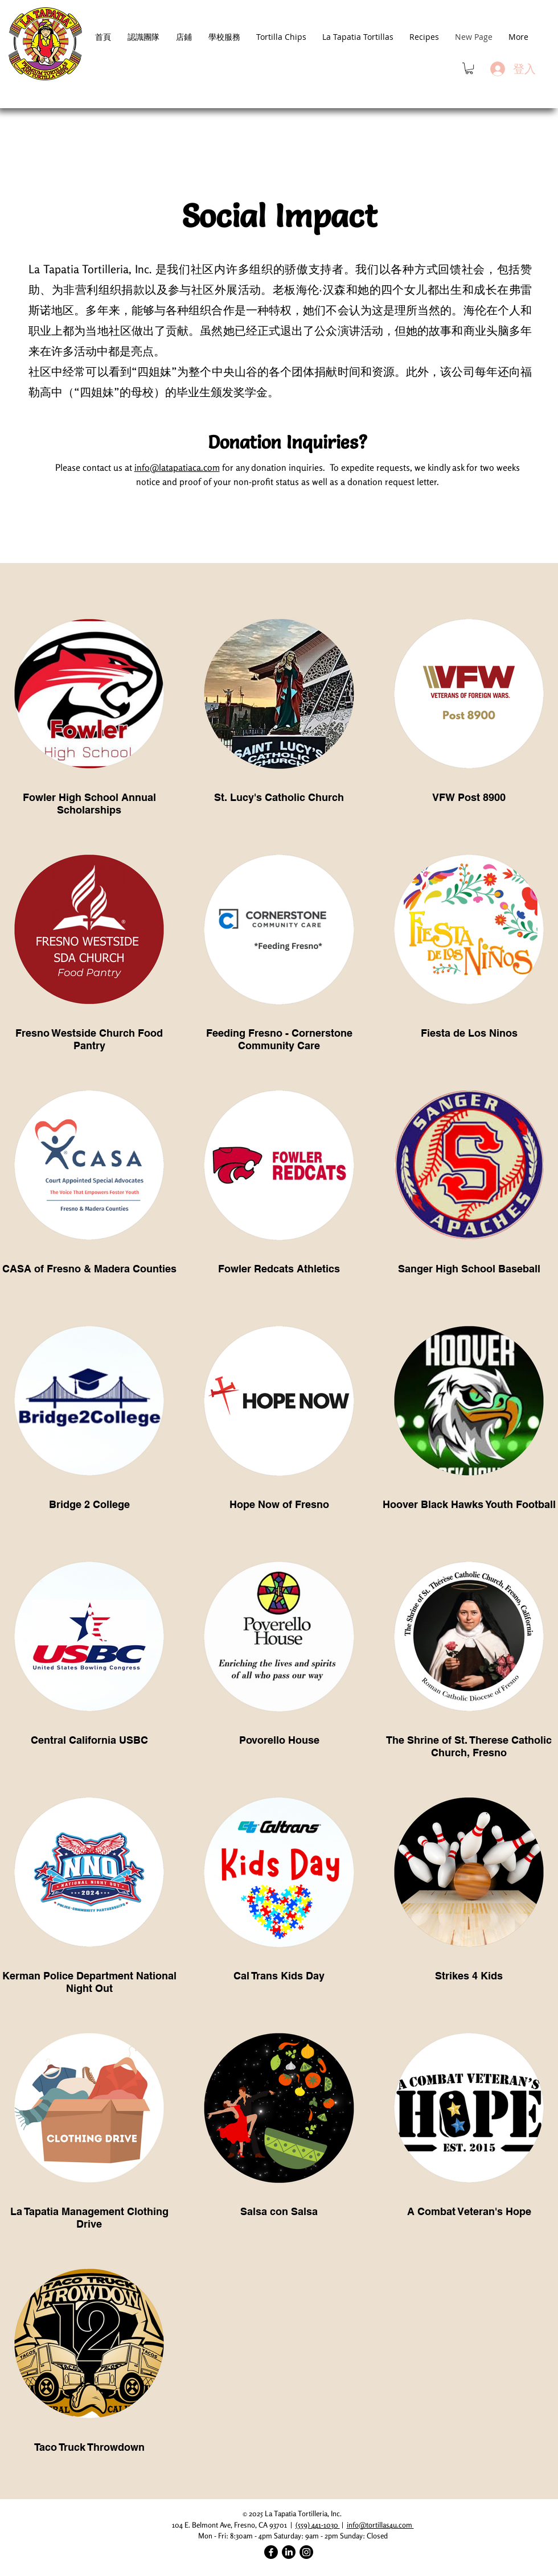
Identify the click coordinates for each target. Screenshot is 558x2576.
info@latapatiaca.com (177, 467)
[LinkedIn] (289, 2552)
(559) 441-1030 (318, 2524)
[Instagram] (306, 2552)
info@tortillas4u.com (380, 2524)
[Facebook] (271, 2552)
